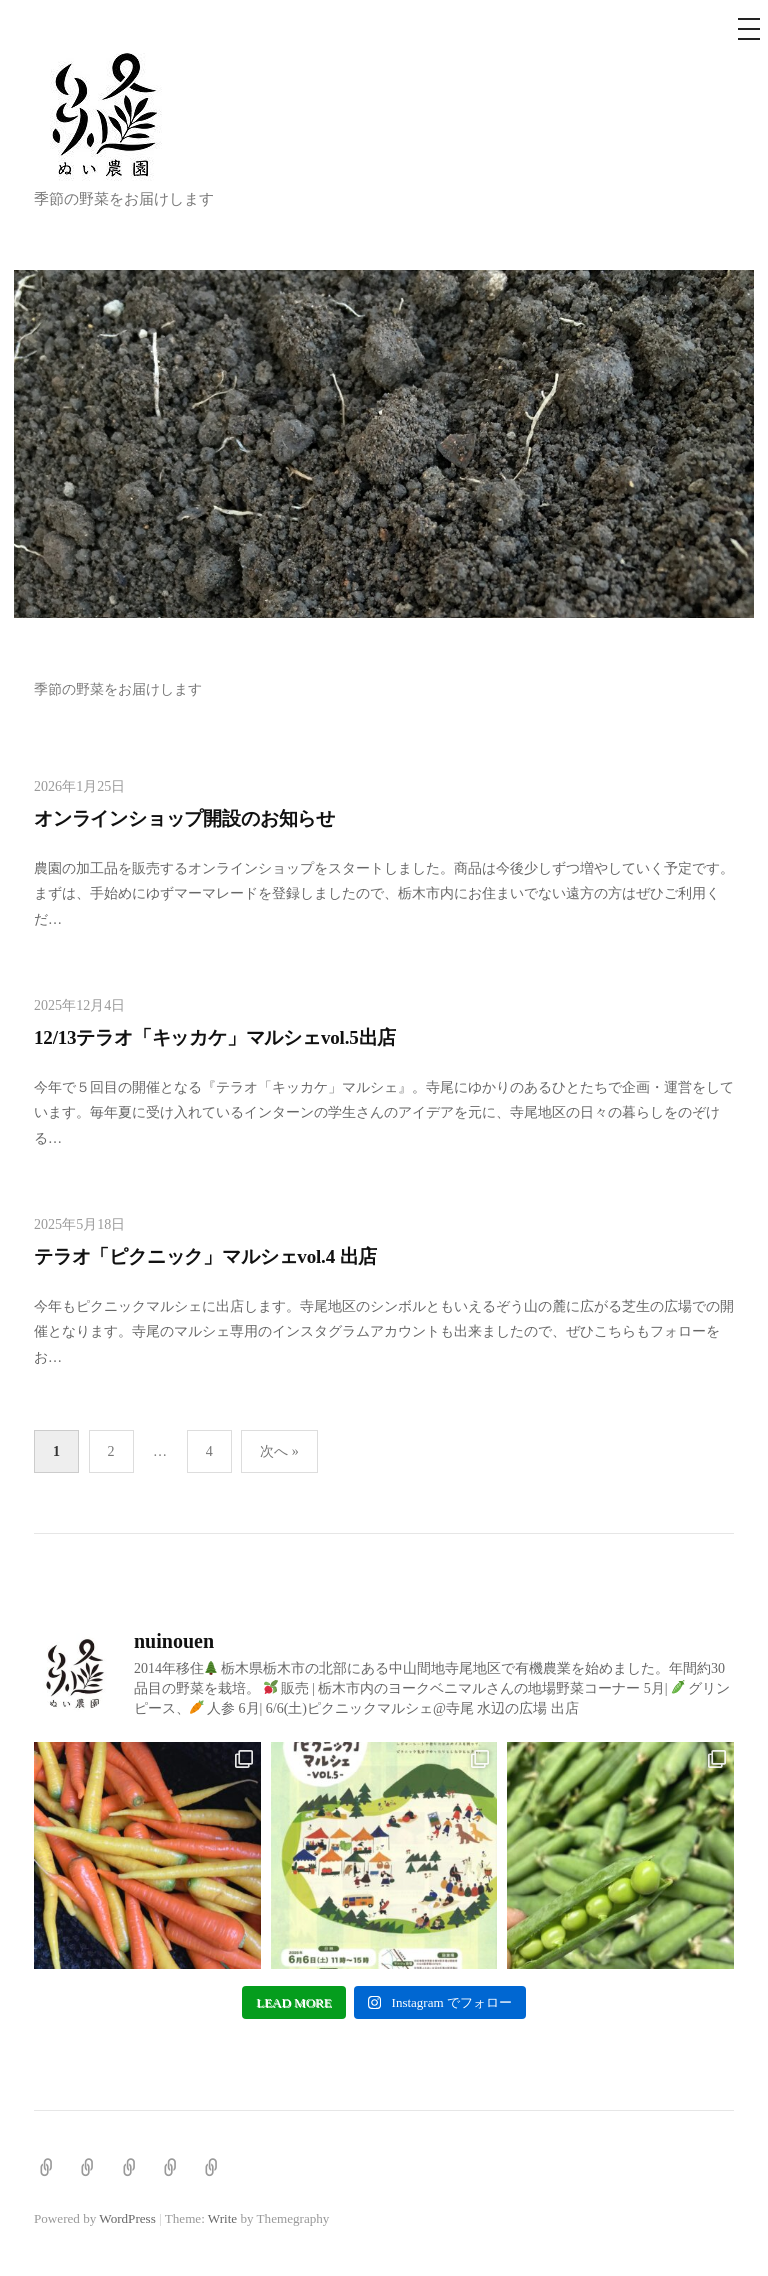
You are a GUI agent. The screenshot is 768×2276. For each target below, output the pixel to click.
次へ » (279, 1451)
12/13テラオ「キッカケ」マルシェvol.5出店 (215, 1037)
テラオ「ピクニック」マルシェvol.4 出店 (205, 1256)
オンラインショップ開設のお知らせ (184, 818)
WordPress (127, 2218)
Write (222, 2218)
